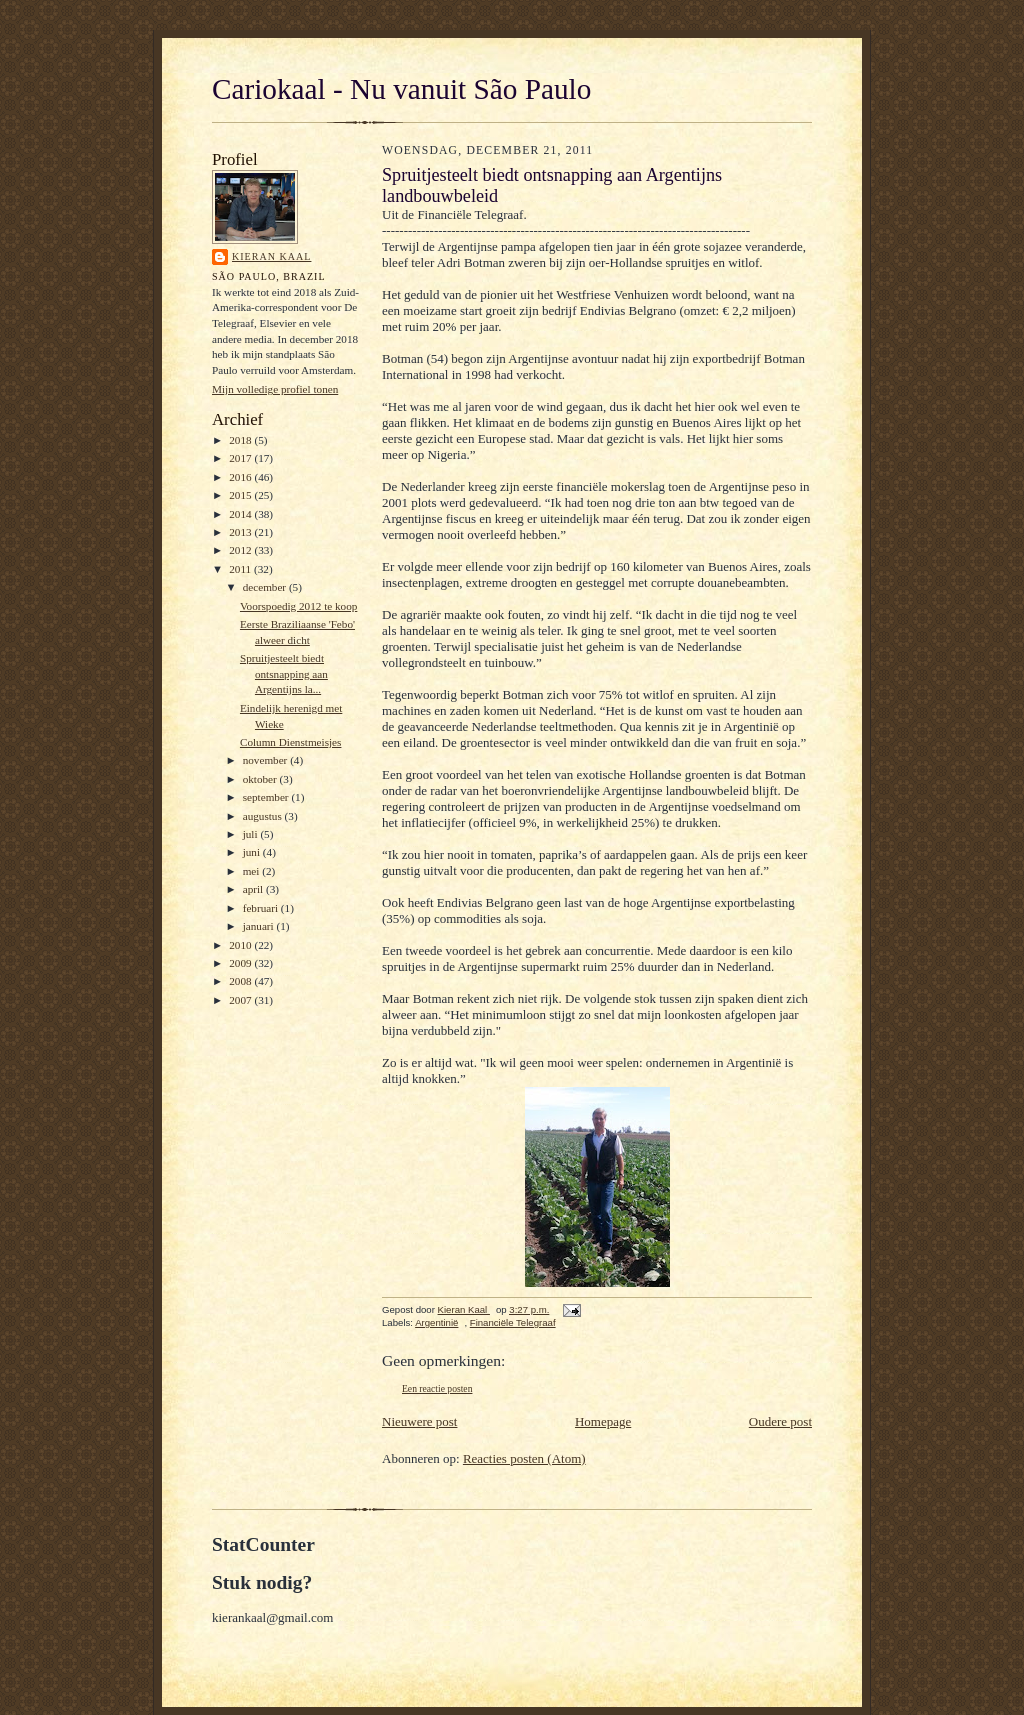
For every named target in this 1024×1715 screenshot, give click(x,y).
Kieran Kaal (271, 256)
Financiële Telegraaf (513, 1322)
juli (252, 834)
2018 (241, 440)
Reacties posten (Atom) (524, 1458)
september (267, 797)
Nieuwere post (419, 1421)
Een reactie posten (437, 1388)
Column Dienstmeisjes (290, 742)
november (266, 760)
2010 (241, 945)
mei (253, 871)
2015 (241, 495)
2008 (241, 981)
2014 (241, 514)
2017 (241, 458)
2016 (241, 477)
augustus (264, 816)
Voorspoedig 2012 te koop (298, 606)
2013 (241, 532)
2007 (241, 1000)
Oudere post (780, 1421)
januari (260, 926)
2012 (241, 550)
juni (253, 852)
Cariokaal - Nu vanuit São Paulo (401, 89)
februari (262, 908)
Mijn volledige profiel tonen (275, 389)
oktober (261, 779)
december (266, 587)
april (254, 889)
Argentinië (436, 1322)
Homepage (603, 1421)
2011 (241, 569)
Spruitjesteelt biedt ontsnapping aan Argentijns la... (284, 673)
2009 (241, 963)
